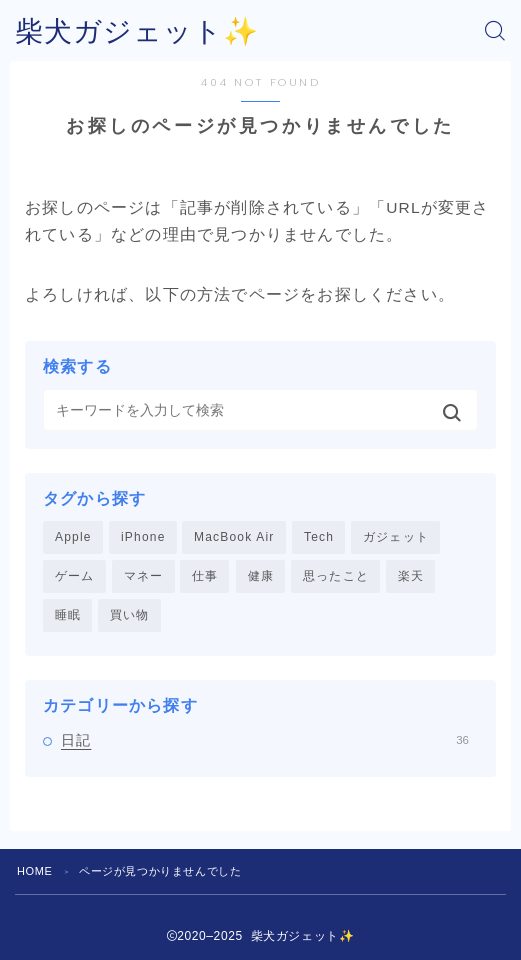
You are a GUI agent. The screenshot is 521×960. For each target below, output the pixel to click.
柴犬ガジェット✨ (137, 31)
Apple (73, 537)
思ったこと (336, 576)
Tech (319, 537)
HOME (34, 871)
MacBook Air (234, 537)
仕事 (205, 576)
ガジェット (396, 537)
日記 (265, 740)
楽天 (411, 576)
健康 (261, 576)
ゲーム (75, 576)
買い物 (130, 615)
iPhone (143, 537)
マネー (144, 576)
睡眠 (68, 615)
